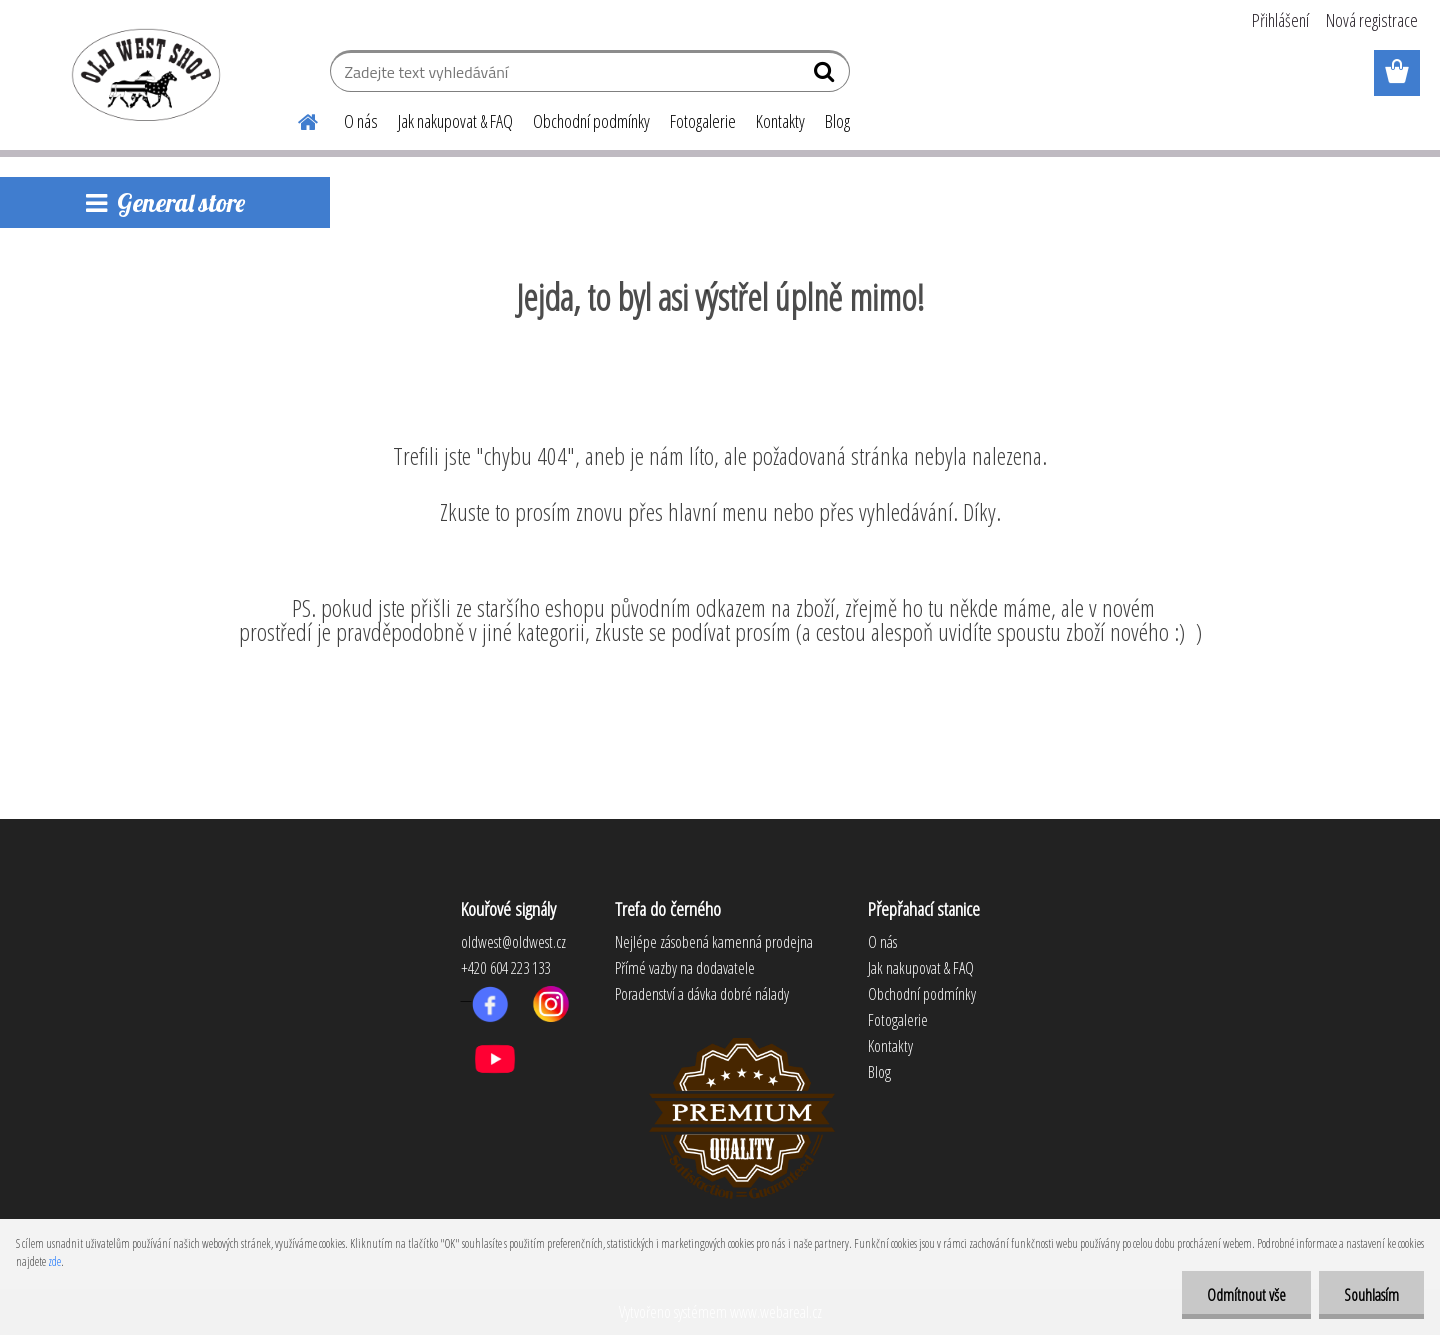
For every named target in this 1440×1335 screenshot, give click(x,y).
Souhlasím (1371, 1295)
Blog (837, 121)
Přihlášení (1280, 20)
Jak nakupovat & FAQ (455, 121)
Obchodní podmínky (591, 121)
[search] (826, 76)
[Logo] (142, 74)
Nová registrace (1372, 20)
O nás (361, 121)
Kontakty (780, 121)
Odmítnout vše (1246, 1295)
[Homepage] (296, 119)
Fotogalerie (703, 121)
